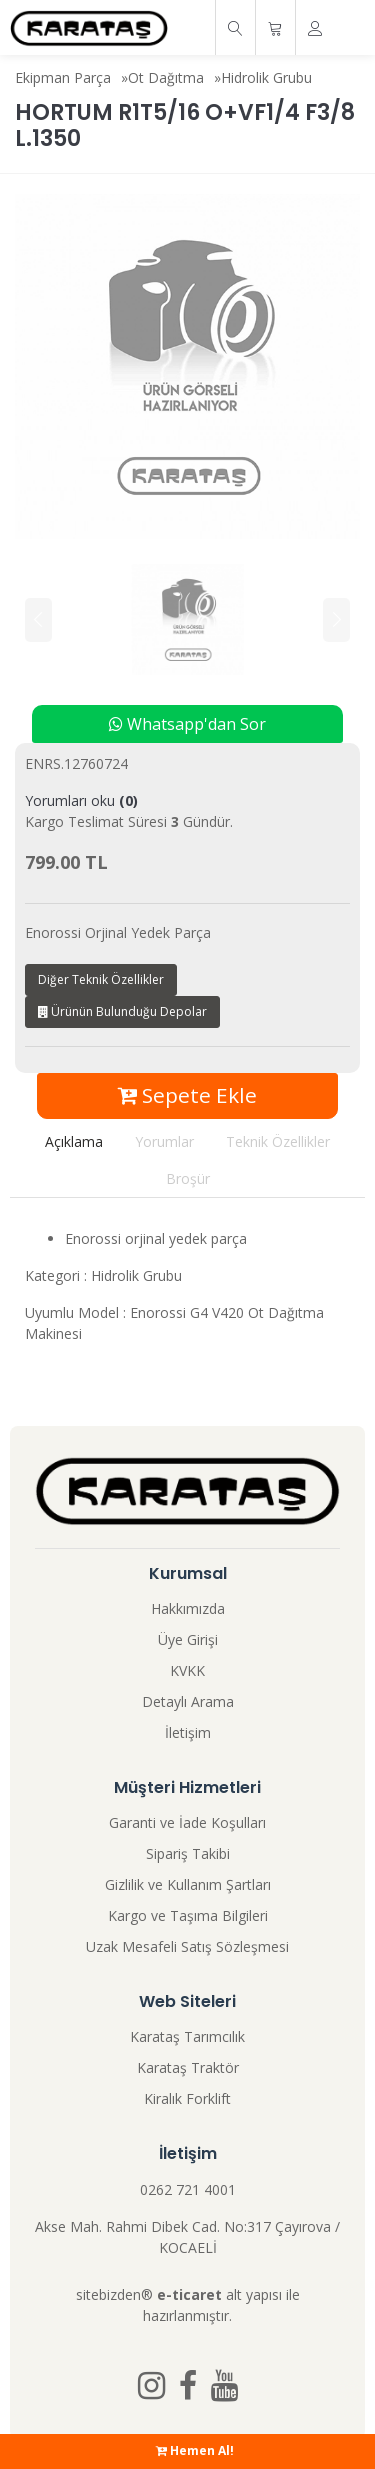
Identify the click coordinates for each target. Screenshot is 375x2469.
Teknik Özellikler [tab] (278, 1141)
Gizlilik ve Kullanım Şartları (188, 1884)
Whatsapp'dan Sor (187, 724)
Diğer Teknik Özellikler (101, 979)
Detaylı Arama (188, 1701)
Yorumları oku (81, 800)
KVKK (187, 1670)
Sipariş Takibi (188, 1853)
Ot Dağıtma (166, 77)
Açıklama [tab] (74, 1141)
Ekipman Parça (63, 77)
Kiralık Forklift (187, 2098)
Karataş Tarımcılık (187, 2036)
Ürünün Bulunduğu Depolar (122, 1011)
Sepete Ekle (187, 1095)
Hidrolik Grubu (266, 77)
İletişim (188, 1732)
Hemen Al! (195, 2450)
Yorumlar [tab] (164, 1141)
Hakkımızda (188, 1608)
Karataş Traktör (188, 2067)
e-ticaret (189, 2294)
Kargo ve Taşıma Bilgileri (188, 1915)
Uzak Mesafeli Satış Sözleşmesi (187, 1946)
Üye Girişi (188, 1639)
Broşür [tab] (188, 1178)
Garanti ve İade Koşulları (187, 1822)
